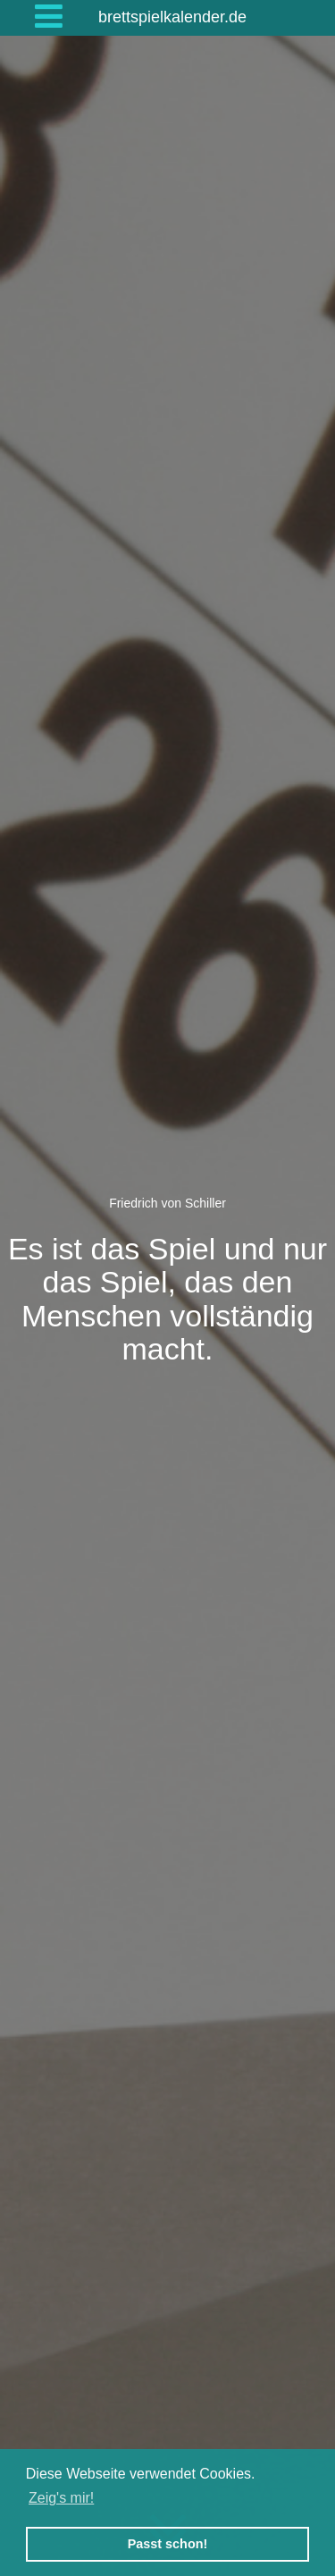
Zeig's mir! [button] (61, 2497)
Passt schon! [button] (168, 2544)
